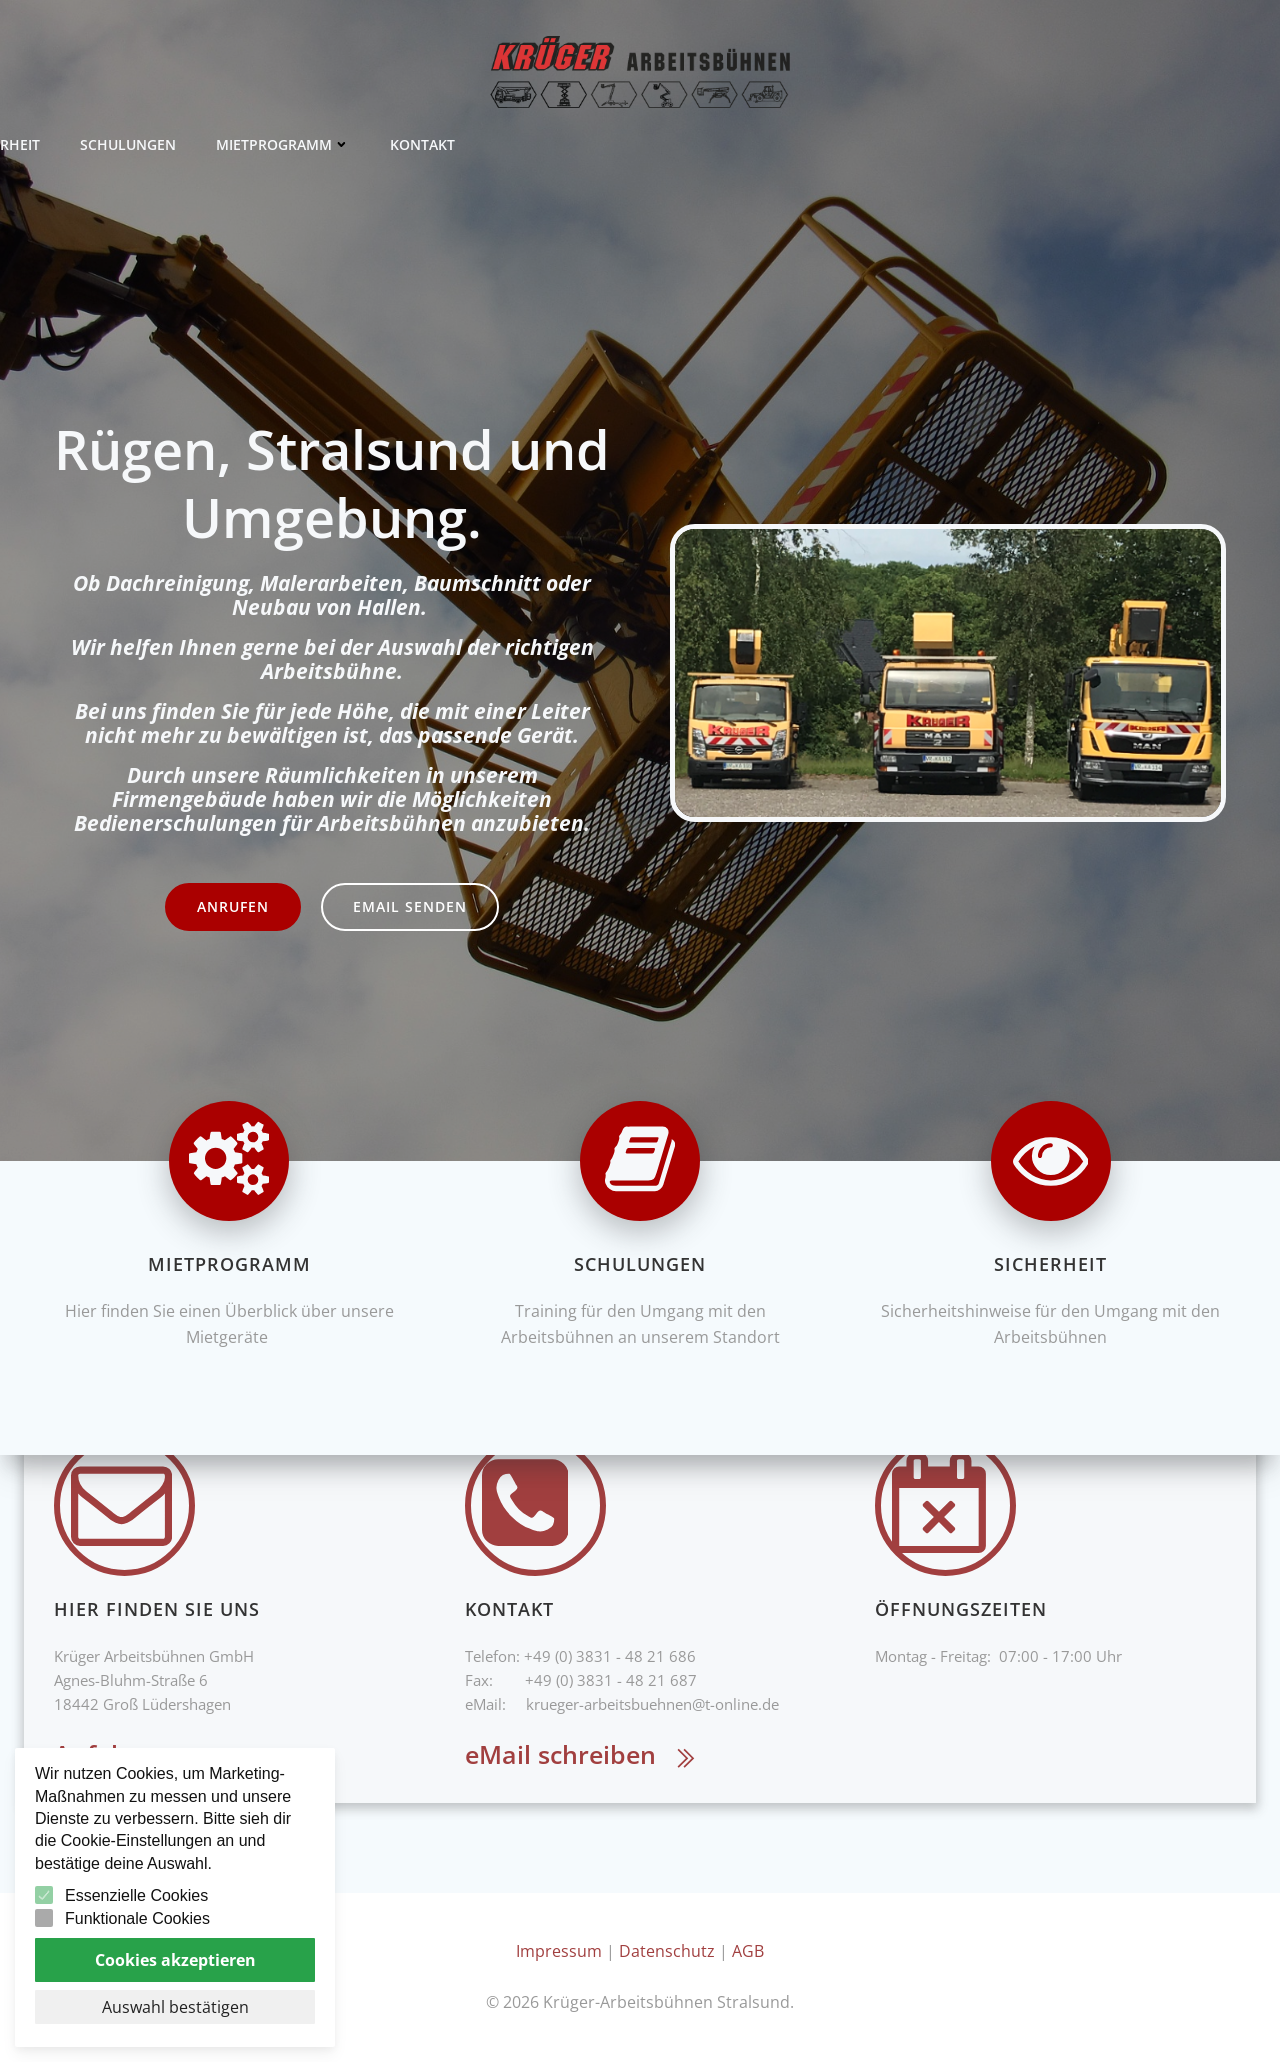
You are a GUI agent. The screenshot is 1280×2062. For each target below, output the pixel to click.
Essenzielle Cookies (136, 1895)
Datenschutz (667, 1951)
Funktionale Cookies (137, 1918)
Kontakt (203, 144)
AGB (748, 1951)
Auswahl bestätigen (175, 2007)
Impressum (559, 1951)
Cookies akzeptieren (175, 1960)
